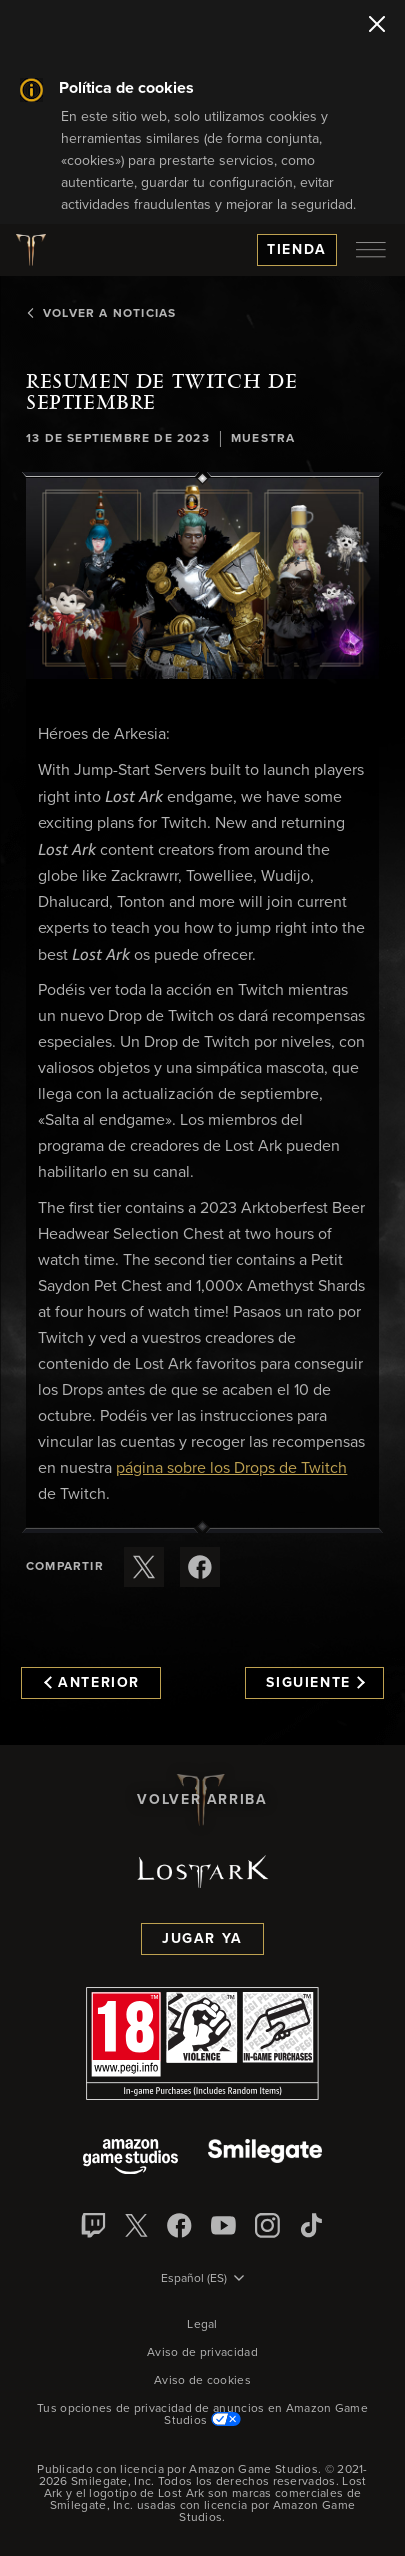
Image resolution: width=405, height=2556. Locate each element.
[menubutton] (371, 250)
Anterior (92, 1683)
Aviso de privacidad (202, 2353)
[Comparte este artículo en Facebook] (200, 1567)
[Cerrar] (377, 26)
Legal (202, 2325)
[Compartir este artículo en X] (144, 1567)
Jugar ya (202, 1939)
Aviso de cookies (202, 2381)
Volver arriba (202, 1800)
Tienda (297, 250)
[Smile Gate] (265, 2158)
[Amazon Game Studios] (130, 2158)
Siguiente (315, 1683)
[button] (202, 578)
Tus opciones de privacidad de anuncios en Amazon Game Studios (202, 2415)
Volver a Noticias (101, 314)
